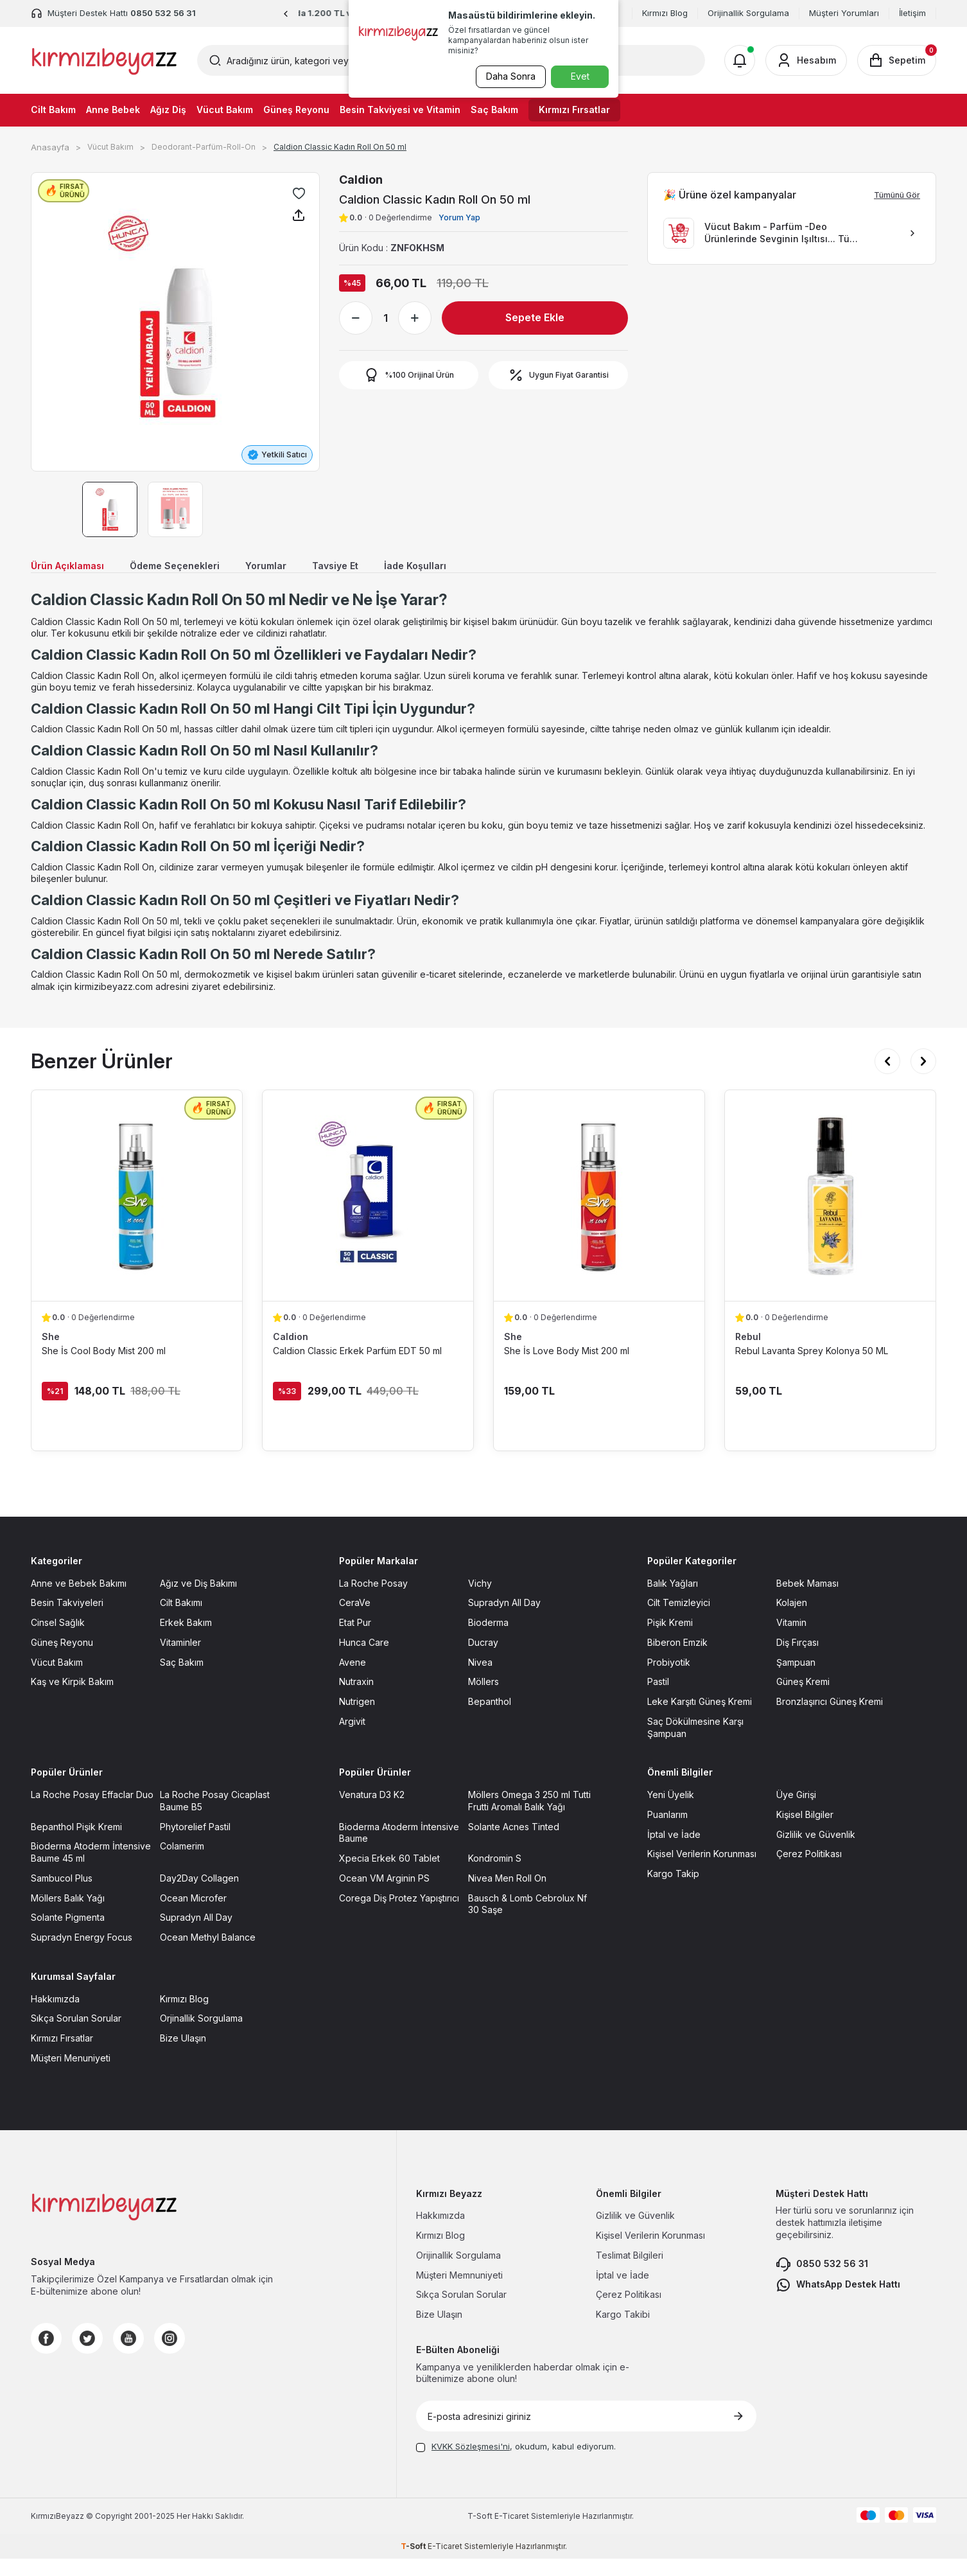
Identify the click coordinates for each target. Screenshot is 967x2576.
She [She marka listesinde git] (51, 1353)
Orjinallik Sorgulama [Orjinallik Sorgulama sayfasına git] (201, 2036)
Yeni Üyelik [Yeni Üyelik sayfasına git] (670, 1812)
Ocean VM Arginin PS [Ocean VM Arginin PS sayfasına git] (384, 1895)
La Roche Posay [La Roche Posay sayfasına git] (373, 1600)
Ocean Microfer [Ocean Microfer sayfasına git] (193, 1915)
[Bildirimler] (739, 60)
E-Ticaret (511, 2533)
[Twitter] (87, 2356)
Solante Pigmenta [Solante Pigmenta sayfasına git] (68, 1935)
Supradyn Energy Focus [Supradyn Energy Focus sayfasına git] (81, 1955)
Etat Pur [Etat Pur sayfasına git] (355, 1640)
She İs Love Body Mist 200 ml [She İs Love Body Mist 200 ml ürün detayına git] (566, 1368)
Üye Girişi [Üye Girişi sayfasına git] (796, 1812)
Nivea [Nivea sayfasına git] (480, 1679)
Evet (580, 76)
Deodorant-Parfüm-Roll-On (204, 147)
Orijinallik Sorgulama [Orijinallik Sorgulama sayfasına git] (458, 2272)
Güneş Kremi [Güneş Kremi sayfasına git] (803, 1699)
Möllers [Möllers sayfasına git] (483, 1699)
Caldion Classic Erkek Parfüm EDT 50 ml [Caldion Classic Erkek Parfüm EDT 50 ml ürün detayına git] (357, 1368)
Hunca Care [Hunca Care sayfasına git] (364, 1659)
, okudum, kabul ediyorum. (516, 2464)
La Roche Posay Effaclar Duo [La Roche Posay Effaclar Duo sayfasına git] (92, 1812)
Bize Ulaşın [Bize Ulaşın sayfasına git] (183, 2056)
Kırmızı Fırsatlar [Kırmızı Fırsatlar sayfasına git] (62, 2056)
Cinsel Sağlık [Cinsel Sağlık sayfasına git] (58, 1640)
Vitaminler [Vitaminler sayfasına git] (180, 1659)
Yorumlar (301, 567)
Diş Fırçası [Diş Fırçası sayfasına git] (797, 1659)
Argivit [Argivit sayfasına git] (352, 1738)
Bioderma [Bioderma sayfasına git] (488, 1640)
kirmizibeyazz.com (113, 1004)
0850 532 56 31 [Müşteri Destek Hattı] (163, 13)
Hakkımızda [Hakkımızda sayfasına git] (55, 2016)
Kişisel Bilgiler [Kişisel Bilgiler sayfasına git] (804, 1831)
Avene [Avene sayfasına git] (352, 1679)
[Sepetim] (896, 60)
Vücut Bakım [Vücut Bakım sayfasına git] (57, 1679)
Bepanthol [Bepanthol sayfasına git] (489, 1719)
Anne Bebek (113, 109)
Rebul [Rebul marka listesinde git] (748, 1353)
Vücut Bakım (224, 109)
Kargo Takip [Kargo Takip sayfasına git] (673, 1891)
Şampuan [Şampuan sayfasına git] (795, 1679)
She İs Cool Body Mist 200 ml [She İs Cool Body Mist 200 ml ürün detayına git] (104, 1368)
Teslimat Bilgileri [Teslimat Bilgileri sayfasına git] (629, 2272)
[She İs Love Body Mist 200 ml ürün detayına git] (599, 1212)
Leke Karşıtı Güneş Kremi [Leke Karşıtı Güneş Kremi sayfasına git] (699, 1719)
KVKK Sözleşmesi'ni (470, 2464)
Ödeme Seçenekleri (198, 567)
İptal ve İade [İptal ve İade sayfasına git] (674, 1851)
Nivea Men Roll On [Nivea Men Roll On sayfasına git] (507, 1895)
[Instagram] (169, 2356)
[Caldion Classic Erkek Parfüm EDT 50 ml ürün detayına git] (368, 1212)
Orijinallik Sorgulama (748, 13)
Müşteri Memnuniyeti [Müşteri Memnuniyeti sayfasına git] (459, 2292)
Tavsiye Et (379, 567)
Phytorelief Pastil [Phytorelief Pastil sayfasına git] (195, 1844)
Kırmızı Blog (665, 13)
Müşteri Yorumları (844, 13)
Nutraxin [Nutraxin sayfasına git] (356, 1699)
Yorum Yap (459, 217)
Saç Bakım (494, 109)
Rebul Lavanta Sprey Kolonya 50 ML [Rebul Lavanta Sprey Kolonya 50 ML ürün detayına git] (811, 1368)
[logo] (104, 60)
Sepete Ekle (534, 317)
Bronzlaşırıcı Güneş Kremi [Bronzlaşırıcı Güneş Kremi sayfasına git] (829, 1719)
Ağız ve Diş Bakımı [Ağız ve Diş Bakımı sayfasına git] (198, 1600)
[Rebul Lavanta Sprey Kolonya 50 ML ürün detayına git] (830, 1212)
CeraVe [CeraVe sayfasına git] (354, 1620)
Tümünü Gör (897, 195)
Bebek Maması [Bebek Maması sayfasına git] (807, 1600)
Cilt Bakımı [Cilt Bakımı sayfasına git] (181, 1620)
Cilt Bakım (53, 109)
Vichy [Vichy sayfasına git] (480, 1600)
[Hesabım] (806, 60)
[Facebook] (46, 2356)
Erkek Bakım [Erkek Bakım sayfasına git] (186, 1640)
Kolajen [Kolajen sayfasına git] (791, 1620)
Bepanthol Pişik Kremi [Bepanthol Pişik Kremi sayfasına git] (76, 1844)
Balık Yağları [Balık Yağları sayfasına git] (672, 1600)
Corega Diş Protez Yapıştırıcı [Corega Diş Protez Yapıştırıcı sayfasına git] (399, 1915)
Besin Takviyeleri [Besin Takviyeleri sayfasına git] (67, 1620)
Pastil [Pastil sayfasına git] (658, 1699)
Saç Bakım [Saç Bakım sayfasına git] (182, 1679)
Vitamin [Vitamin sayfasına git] (791, 1640)
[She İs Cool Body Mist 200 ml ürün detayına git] (136, 1212)
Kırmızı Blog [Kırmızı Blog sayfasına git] (184, 2016)
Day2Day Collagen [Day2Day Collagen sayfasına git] (199, 1895)
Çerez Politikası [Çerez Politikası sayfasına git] (809, 1871)
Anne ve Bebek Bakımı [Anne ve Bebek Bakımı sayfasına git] (78, 1600)
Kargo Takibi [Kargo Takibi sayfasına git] (623, 2332)
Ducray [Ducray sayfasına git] (483, 1659)
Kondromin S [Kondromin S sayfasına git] (494, 1876)
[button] (286, 14)
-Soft (480, 2533)
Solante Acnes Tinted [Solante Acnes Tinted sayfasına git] (513, 1844)
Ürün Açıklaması (74, 567)
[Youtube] (128, 2356)
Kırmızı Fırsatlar (574, 109)
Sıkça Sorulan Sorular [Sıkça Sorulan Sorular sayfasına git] (76, 2036)
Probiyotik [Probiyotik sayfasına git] (668, 1679)
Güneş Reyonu (296, 109)
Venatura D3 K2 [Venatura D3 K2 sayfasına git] (372, 1812)
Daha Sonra (506, 76)
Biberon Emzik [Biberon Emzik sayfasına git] (677, 1659)
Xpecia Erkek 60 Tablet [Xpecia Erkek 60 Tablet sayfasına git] (389, 1876)
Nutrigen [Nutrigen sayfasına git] (357, 1719)
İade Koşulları (469, 567)
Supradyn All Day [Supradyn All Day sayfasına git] (504, 1620)
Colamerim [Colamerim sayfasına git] (182, 1863)
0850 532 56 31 (822, 2281)
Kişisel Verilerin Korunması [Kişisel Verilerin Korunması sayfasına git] (701, 1871)
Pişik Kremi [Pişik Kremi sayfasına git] (670, 1640)
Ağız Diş (168, 109)
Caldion (361, 179)
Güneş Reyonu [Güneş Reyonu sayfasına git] (62, 1659)
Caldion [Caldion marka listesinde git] (290, 1353)
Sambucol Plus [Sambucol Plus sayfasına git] (61, 1895)
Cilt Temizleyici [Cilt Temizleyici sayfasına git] (678, 1620)
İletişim (912, 13)
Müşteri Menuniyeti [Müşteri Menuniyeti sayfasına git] (70, 2075)
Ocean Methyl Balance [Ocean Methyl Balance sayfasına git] (208, 1955)
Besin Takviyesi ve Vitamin (400, 109)
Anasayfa (50, 147)
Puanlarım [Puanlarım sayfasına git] (667, 1831)
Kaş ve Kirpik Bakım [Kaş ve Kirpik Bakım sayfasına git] (72, 1699)
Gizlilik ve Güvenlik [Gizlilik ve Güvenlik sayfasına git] (815, 1851)
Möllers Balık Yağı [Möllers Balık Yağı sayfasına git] (68, 1915)
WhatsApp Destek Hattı (838, 2302)
